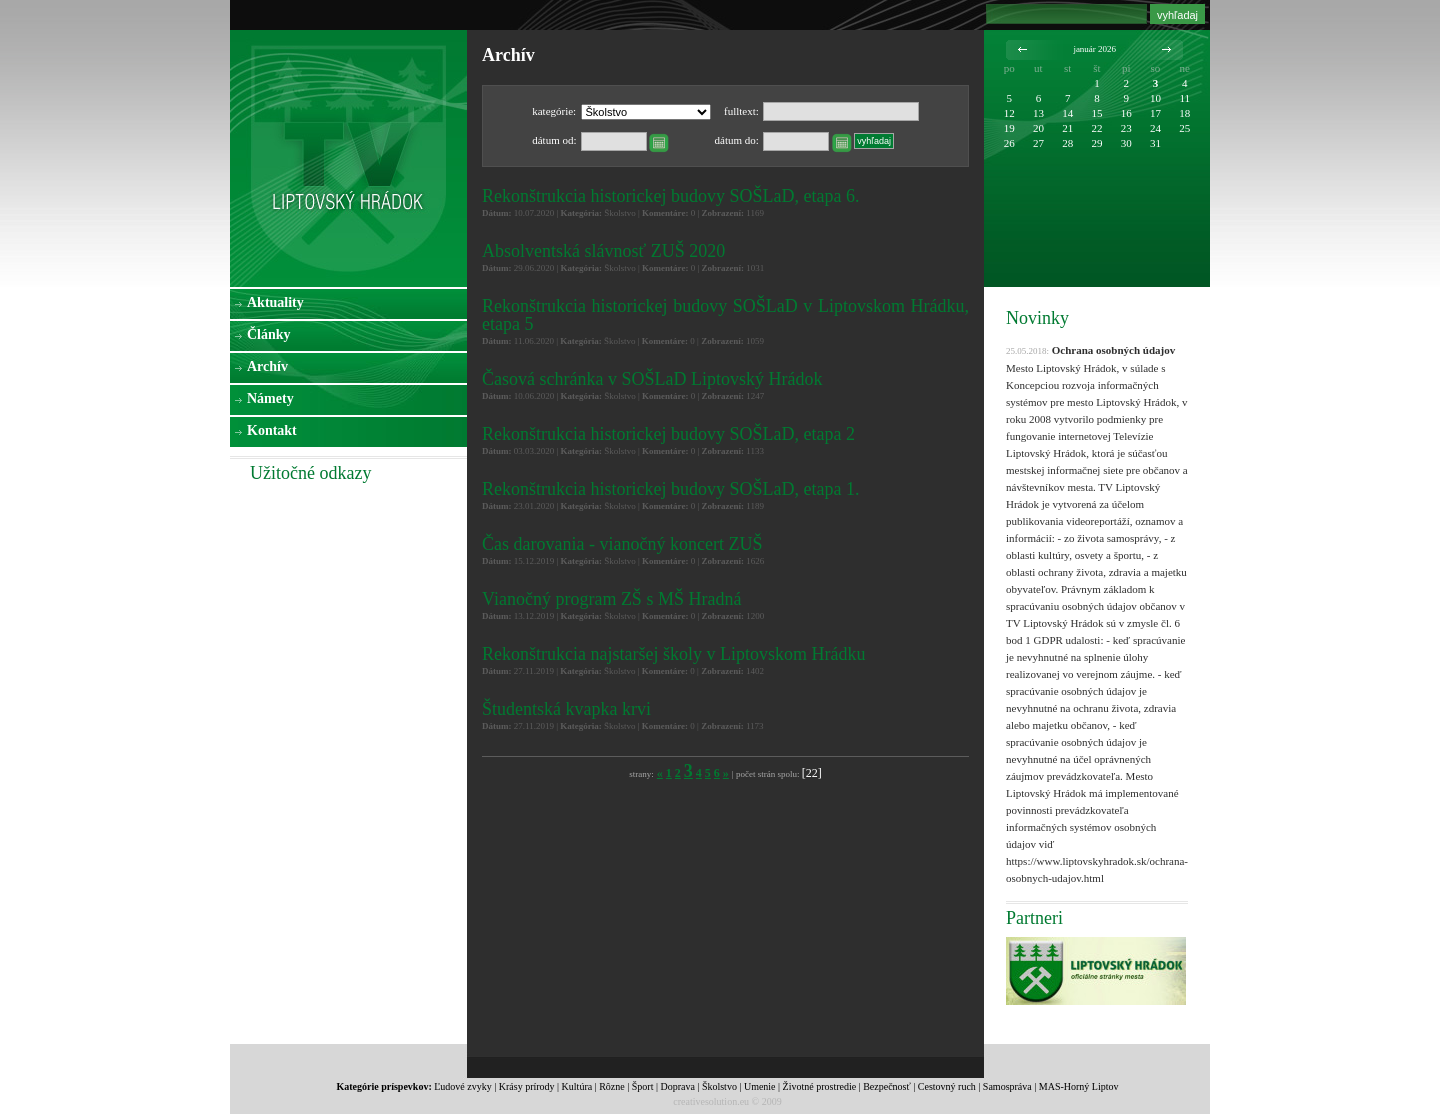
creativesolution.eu (711, 1101)
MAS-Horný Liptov (1079, 1086)
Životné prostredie (820, 1086)
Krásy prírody (527, 1086)
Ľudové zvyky (463, 1086)
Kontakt (272, 430)
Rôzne (612, 1086)
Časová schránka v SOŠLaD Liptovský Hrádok (652, 379)
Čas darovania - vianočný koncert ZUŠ (622, 544)
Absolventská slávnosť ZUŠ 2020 (603, 251)
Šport (643, 1086)
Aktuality (275, 302)
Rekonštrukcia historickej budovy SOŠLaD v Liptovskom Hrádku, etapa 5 (725, 315)
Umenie (760, 1086)
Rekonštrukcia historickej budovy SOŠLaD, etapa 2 (668, 434)
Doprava (677, 1086)
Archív (267, 366)
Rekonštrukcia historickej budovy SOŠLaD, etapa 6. (670, 196)
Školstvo (719, 1086)
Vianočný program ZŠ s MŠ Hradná (611, 599)
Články (269, 334)
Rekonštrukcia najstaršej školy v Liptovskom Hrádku (673, 654)
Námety (270, 398)
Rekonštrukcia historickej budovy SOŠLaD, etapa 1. (670, 489)
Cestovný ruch (947, 1086)
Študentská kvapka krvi (566, 709)
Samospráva (1007, 1086)
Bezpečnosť (887, 1086)
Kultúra (577, 1086)
